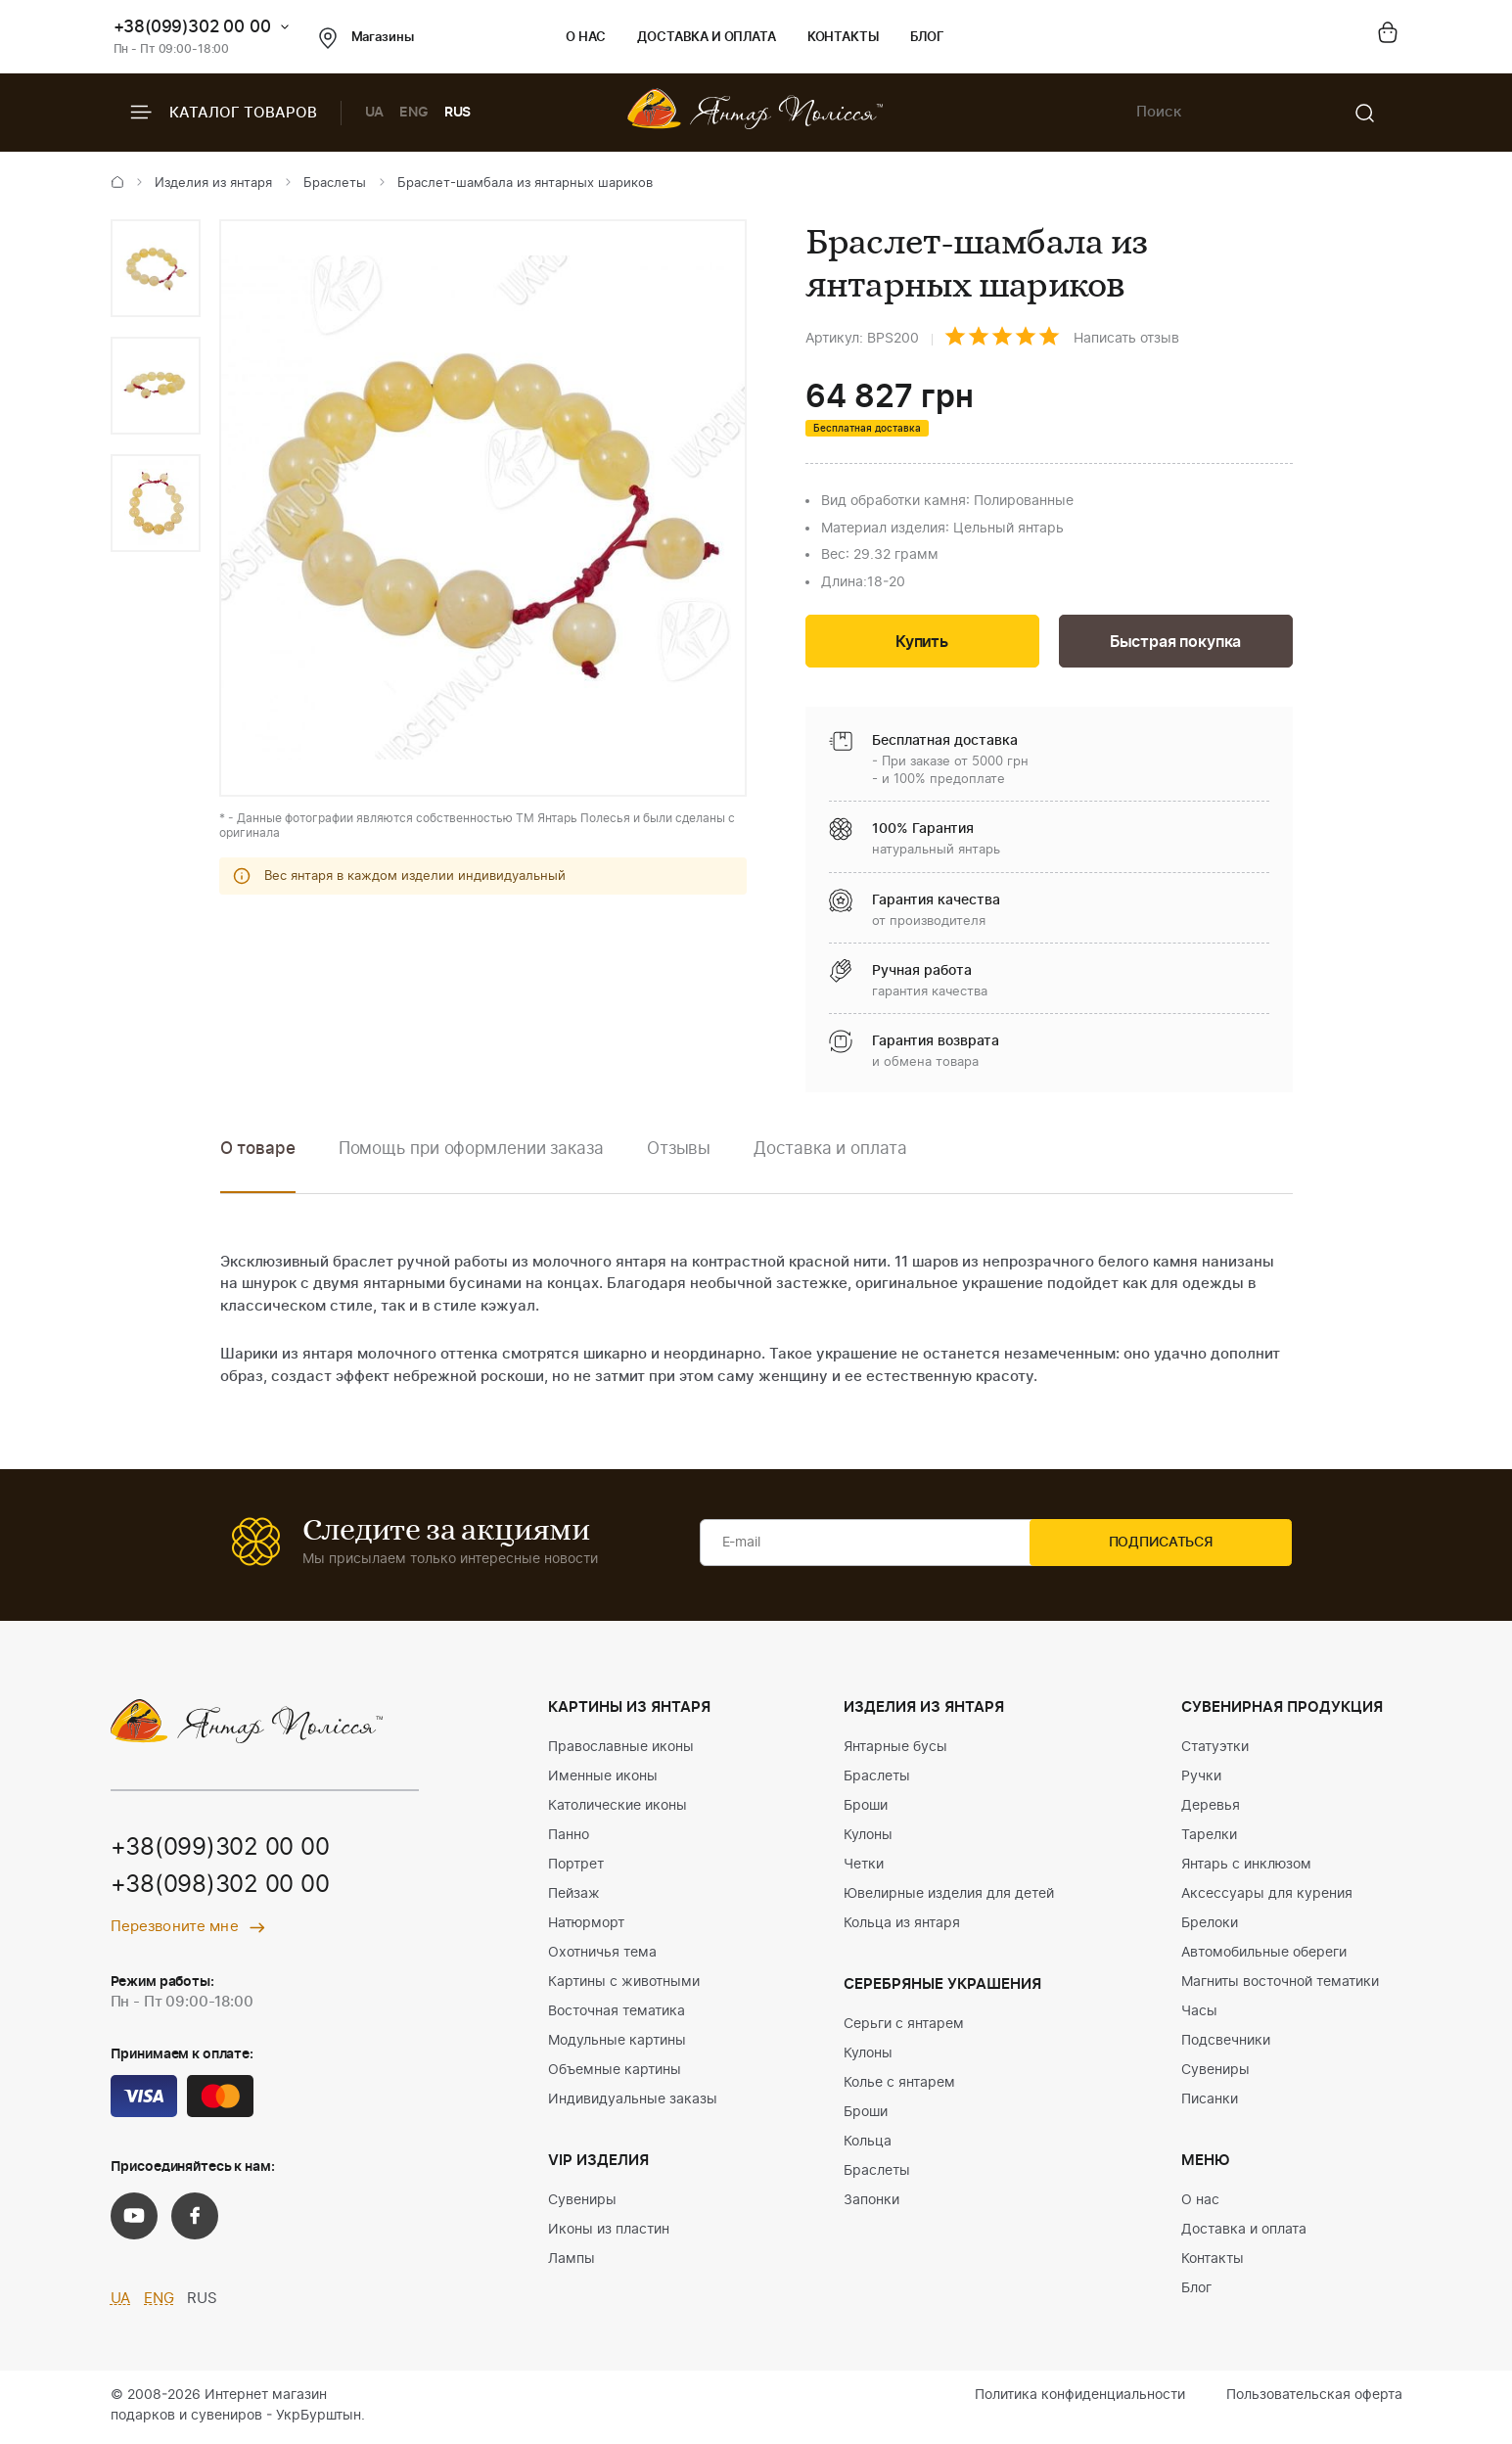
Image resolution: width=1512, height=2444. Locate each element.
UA (375, 112)
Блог (927, 37)
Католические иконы (617, 1809)
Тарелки (1209, 1838)
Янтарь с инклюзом (1246, 1867)
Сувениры (582, 2203)
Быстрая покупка (1175, 643)
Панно (568, 1838)
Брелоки (1209, 1926)
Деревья (1210, 1809)
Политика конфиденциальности (1080, 2398)
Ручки (1201, 1779)
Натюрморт (586, 1926)
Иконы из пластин (608, 2232)
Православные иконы (621, 1750)
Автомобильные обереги (1264, 1955)
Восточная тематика (616, 2014)
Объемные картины (614, 2073)
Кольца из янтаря (902, 1926)
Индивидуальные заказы (632, 2102)
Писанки (1209, 2102)
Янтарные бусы (895, 1750)
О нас (586, 37)
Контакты (843, 37)
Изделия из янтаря (213, 183)
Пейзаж (574, 1897)
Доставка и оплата (706, 37)
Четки (864, 1867)
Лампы (571, 2262)
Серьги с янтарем (904, 2027)
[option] (156, 268)
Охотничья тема (602, 1955)
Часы (1199, 2014)
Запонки (871, 2203)
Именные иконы (603, 1779)
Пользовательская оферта (1314, 2398)
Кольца (868, 2144)
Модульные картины (617, 2044)
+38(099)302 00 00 (192, 27)
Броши (866, 1809)
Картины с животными (624, 1985)
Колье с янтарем (899, 2086)
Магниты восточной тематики (1280, 1985)
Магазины (366, 38)
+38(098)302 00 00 (220, 1889)
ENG (414, 112)
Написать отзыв (1126, 339)
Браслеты (334, 183)
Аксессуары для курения (1266, 1897)
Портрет (576, 1867)
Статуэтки (1215, 1750)
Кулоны (868, 1838)
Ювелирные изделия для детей (949, 1897)
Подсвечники (1225, 2044)
